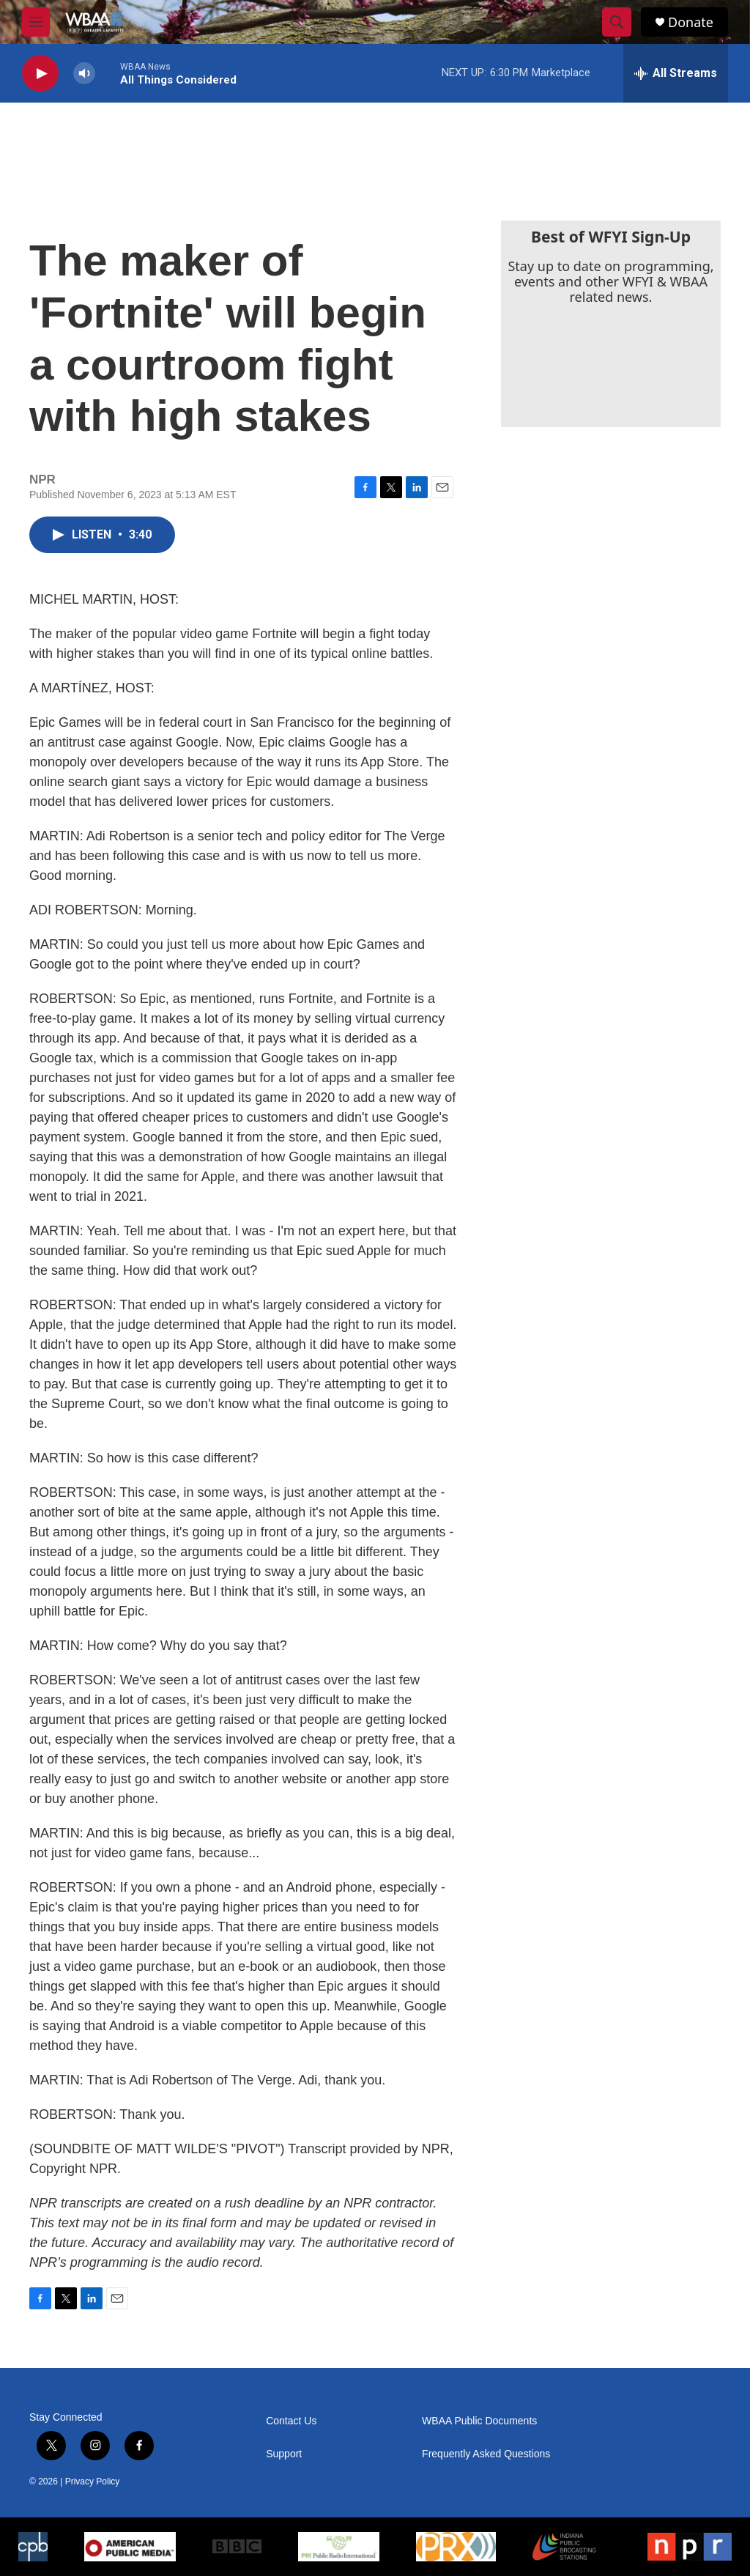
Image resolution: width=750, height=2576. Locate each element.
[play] (40, 73)
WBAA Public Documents (479, 2421)
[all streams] (675, 73)
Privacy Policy (92, 2481)
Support (284, 2454)
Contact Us (291, 2421)
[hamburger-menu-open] (36, 22)
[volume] (84, 73)
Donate (690, 22)
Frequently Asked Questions (486, 2454)
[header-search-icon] (616, 22)
